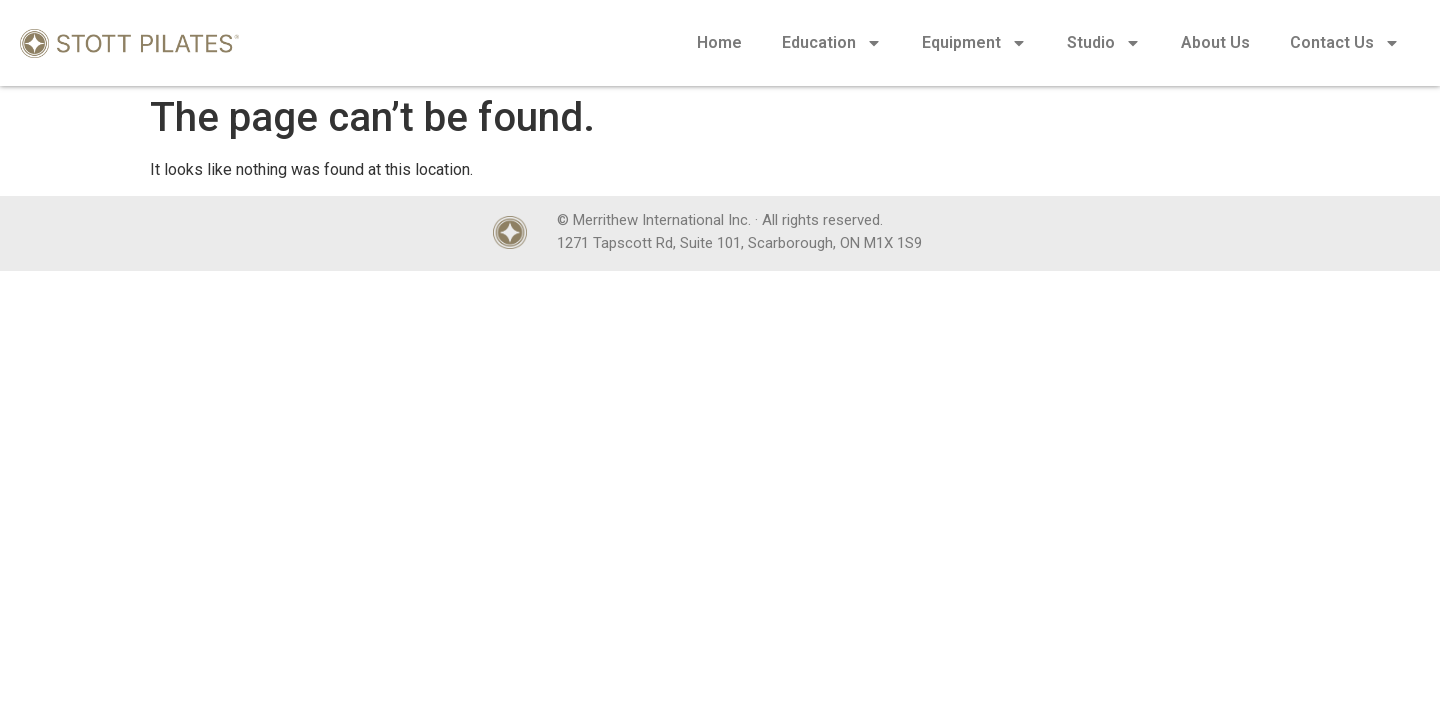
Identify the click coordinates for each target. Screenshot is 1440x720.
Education (832, 43)
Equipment (974, 43)
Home (719, 42)
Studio (1104, 43)
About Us (1215, 42)
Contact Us (1345, 43)
